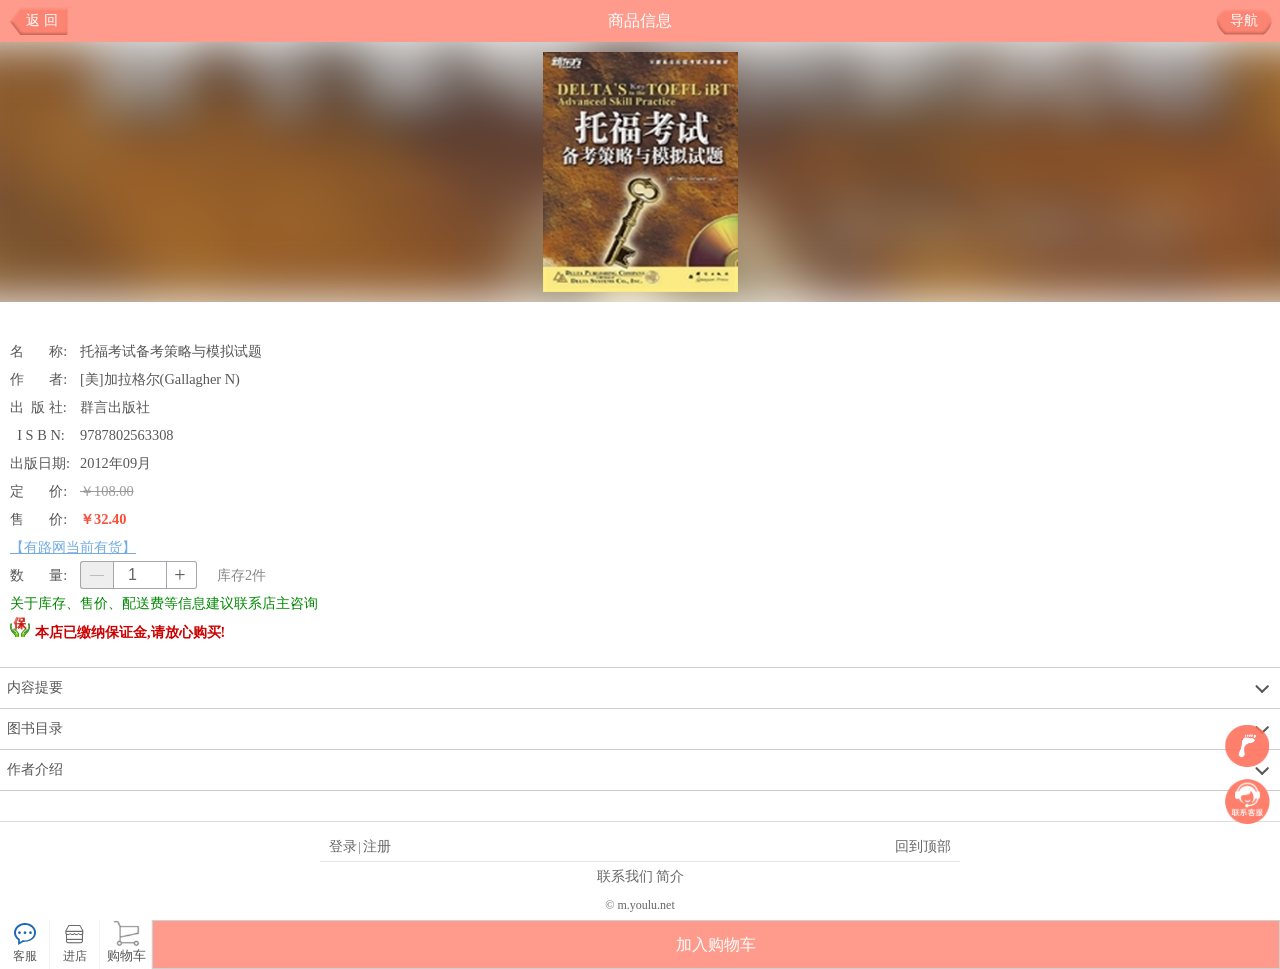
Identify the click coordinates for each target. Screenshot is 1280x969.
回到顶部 (923, 846)
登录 (343, 846)
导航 (1251, 21)
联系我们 (625, 876)
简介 (670, 876)
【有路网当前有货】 (73, 547)
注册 (377, 846)
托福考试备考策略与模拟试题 (173, 351)
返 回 (42, 20)
